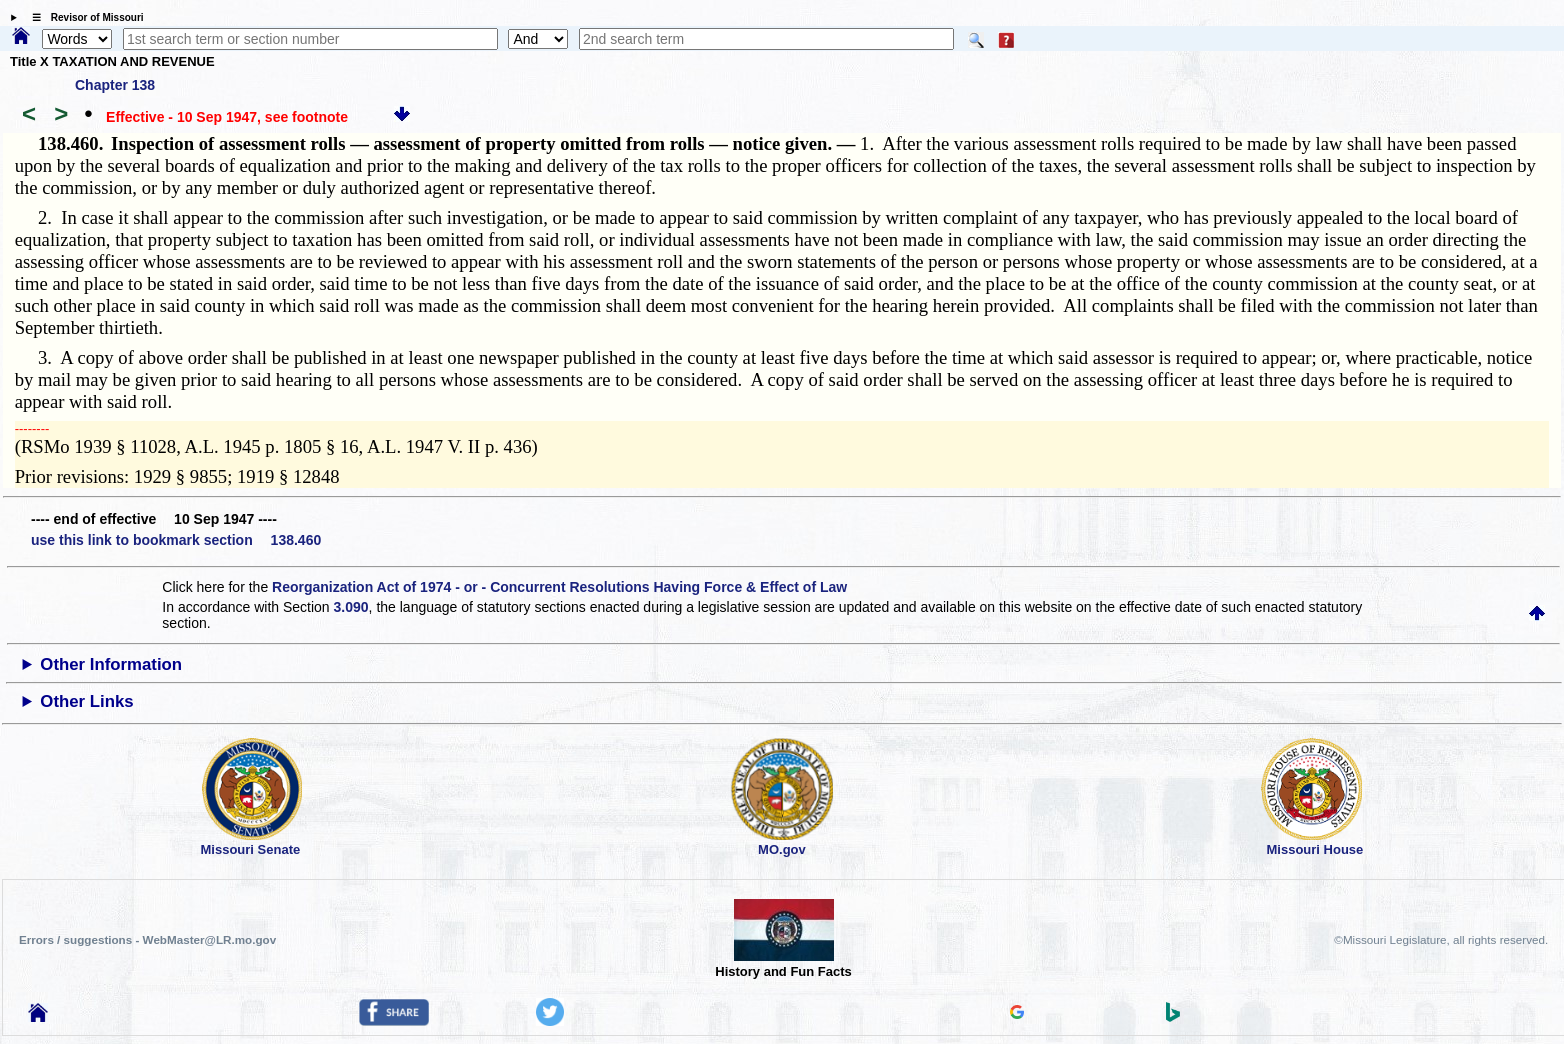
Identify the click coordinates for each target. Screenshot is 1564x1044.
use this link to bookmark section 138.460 (176, 540)
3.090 (351, 607)
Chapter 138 (115, 85)
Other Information (111, 664)
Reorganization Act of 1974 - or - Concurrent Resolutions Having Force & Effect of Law (559, 587)
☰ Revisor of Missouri (83, 17)
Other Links (86, 701)
